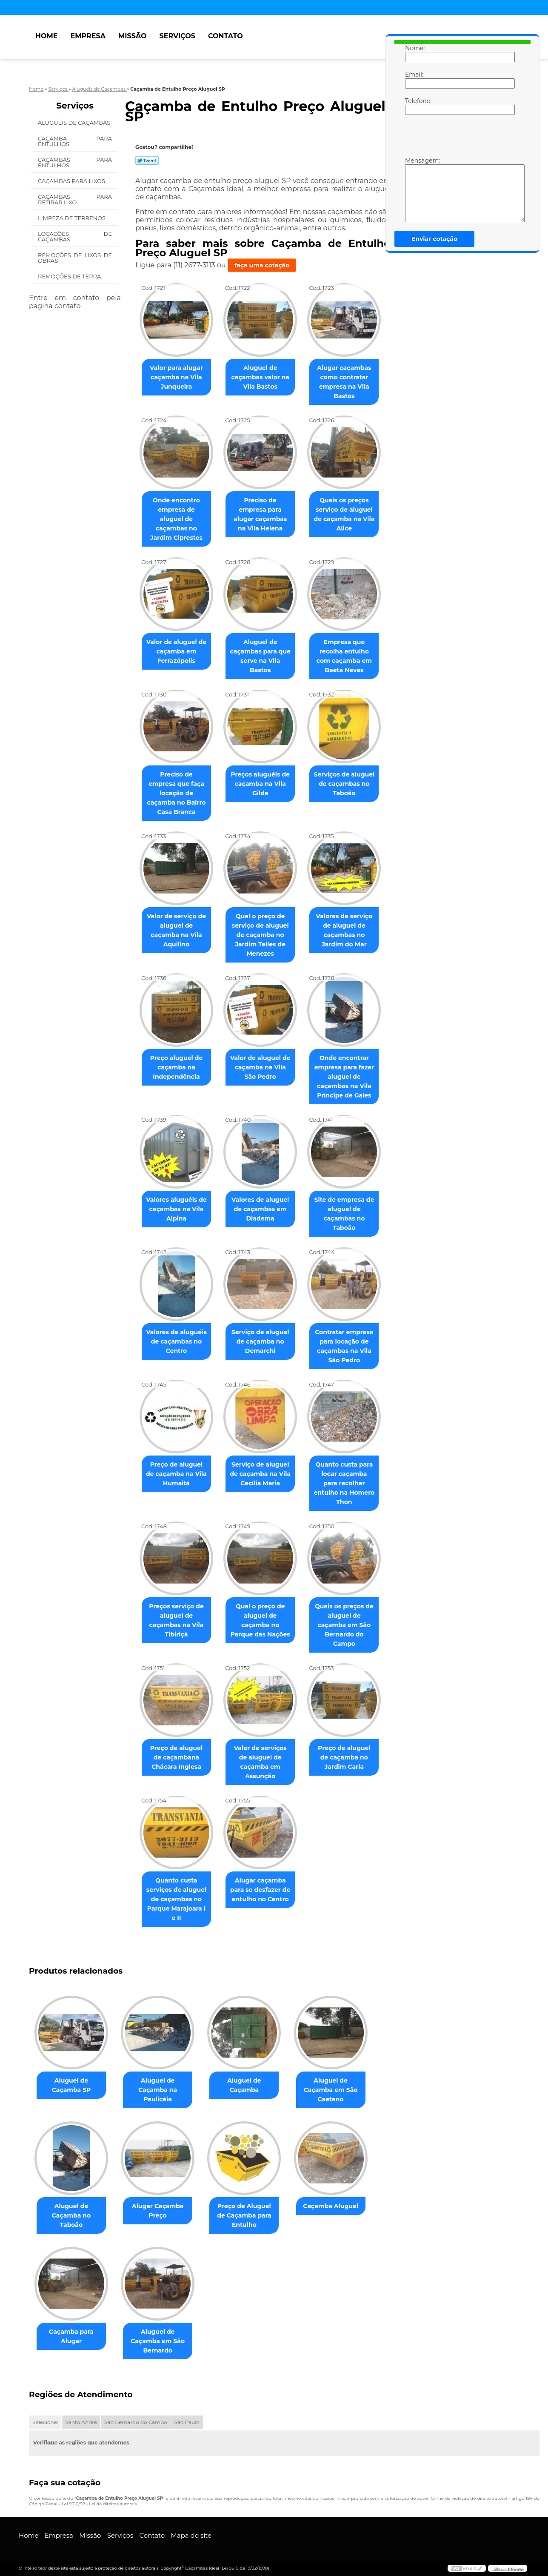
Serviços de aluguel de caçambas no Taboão (344, 784)
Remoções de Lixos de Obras (75, 258)
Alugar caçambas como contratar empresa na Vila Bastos (344, 382)
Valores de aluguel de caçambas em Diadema (260, 1209)
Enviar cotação (434, 239)
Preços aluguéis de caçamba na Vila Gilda (260, 784)
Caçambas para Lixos (72, 181)
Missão (132, 36)
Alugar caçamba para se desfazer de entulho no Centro (260, 1890)
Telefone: (413, 106)
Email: (413, 80)
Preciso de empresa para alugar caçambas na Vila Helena (260, 514)
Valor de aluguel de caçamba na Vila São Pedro (260, 1067)
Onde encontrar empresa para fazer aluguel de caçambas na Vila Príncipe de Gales (344, 1076)
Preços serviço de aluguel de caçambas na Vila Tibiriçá (176, 1620)
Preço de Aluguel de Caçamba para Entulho (244, 2215)
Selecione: (45, 2422)
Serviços (177, 36)
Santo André (81, 2422)
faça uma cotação (262, 265)
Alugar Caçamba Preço (158, 2210)
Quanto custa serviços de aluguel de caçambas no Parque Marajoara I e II (176, 1899)
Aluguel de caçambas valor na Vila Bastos (260, 377)
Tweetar (147, 160)
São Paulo (187, 2422)
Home (46, 36)
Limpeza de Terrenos (72, 218)
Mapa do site (191, 2535)
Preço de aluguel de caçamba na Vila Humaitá (176, 1474)
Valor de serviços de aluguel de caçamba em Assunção (260, 1762)
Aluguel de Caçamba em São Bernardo (158, 2341)
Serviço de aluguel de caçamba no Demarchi (260, 1341)
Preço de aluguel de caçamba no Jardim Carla (344, 1757)
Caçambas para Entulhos (75, 162)
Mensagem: (413, 189)
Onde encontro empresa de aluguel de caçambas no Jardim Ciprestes (176, 519)
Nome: (413, 53)
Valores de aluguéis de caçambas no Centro (176, 1341)
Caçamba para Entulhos (75, 141)
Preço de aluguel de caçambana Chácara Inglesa (176, 1757)
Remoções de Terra (70, 276)
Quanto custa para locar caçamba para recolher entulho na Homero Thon (344, 1483)
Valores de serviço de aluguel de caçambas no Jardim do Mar (344, 930)
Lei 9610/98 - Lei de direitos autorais (99, 2504)
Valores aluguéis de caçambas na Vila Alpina (176, 1209)
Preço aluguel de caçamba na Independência (176, 1067)
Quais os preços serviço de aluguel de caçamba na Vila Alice (344, 514)
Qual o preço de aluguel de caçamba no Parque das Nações (260, 1620)
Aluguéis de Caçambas (75, 122)
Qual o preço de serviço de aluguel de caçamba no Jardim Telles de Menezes (260, 934)
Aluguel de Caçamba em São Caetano (331, 2090)
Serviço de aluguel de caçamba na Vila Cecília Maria (260, 1474)
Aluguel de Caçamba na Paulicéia (157, 2090)
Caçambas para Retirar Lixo (75, 199)
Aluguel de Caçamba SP (71, 2085)
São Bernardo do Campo (135, 2422)
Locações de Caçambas (75, 236)
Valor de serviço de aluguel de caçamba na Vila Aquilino (176, 930)
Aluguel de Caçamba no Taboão (71, 2215)
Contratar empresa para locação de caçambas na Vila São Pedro (344, 1346)
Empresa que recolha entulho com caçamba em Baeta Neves (344, 656)
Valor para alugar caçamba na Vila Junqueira (176, 377)
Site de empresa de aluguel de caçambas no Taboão (344, 1214)
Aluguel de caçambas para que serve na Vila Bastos (260, 656)
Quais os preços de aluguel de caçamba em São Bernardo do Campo (344, 1625)
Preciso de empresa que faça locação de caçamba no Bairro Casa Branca (176, 793)
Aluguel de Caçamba (244, 2085)
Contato (225, 36)
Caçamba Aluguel (330, 2206)
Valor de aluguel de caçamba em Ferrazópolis (176, 651)
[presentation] (459, 140)
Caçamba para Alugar (71, 2336)
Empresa (88, 36)
